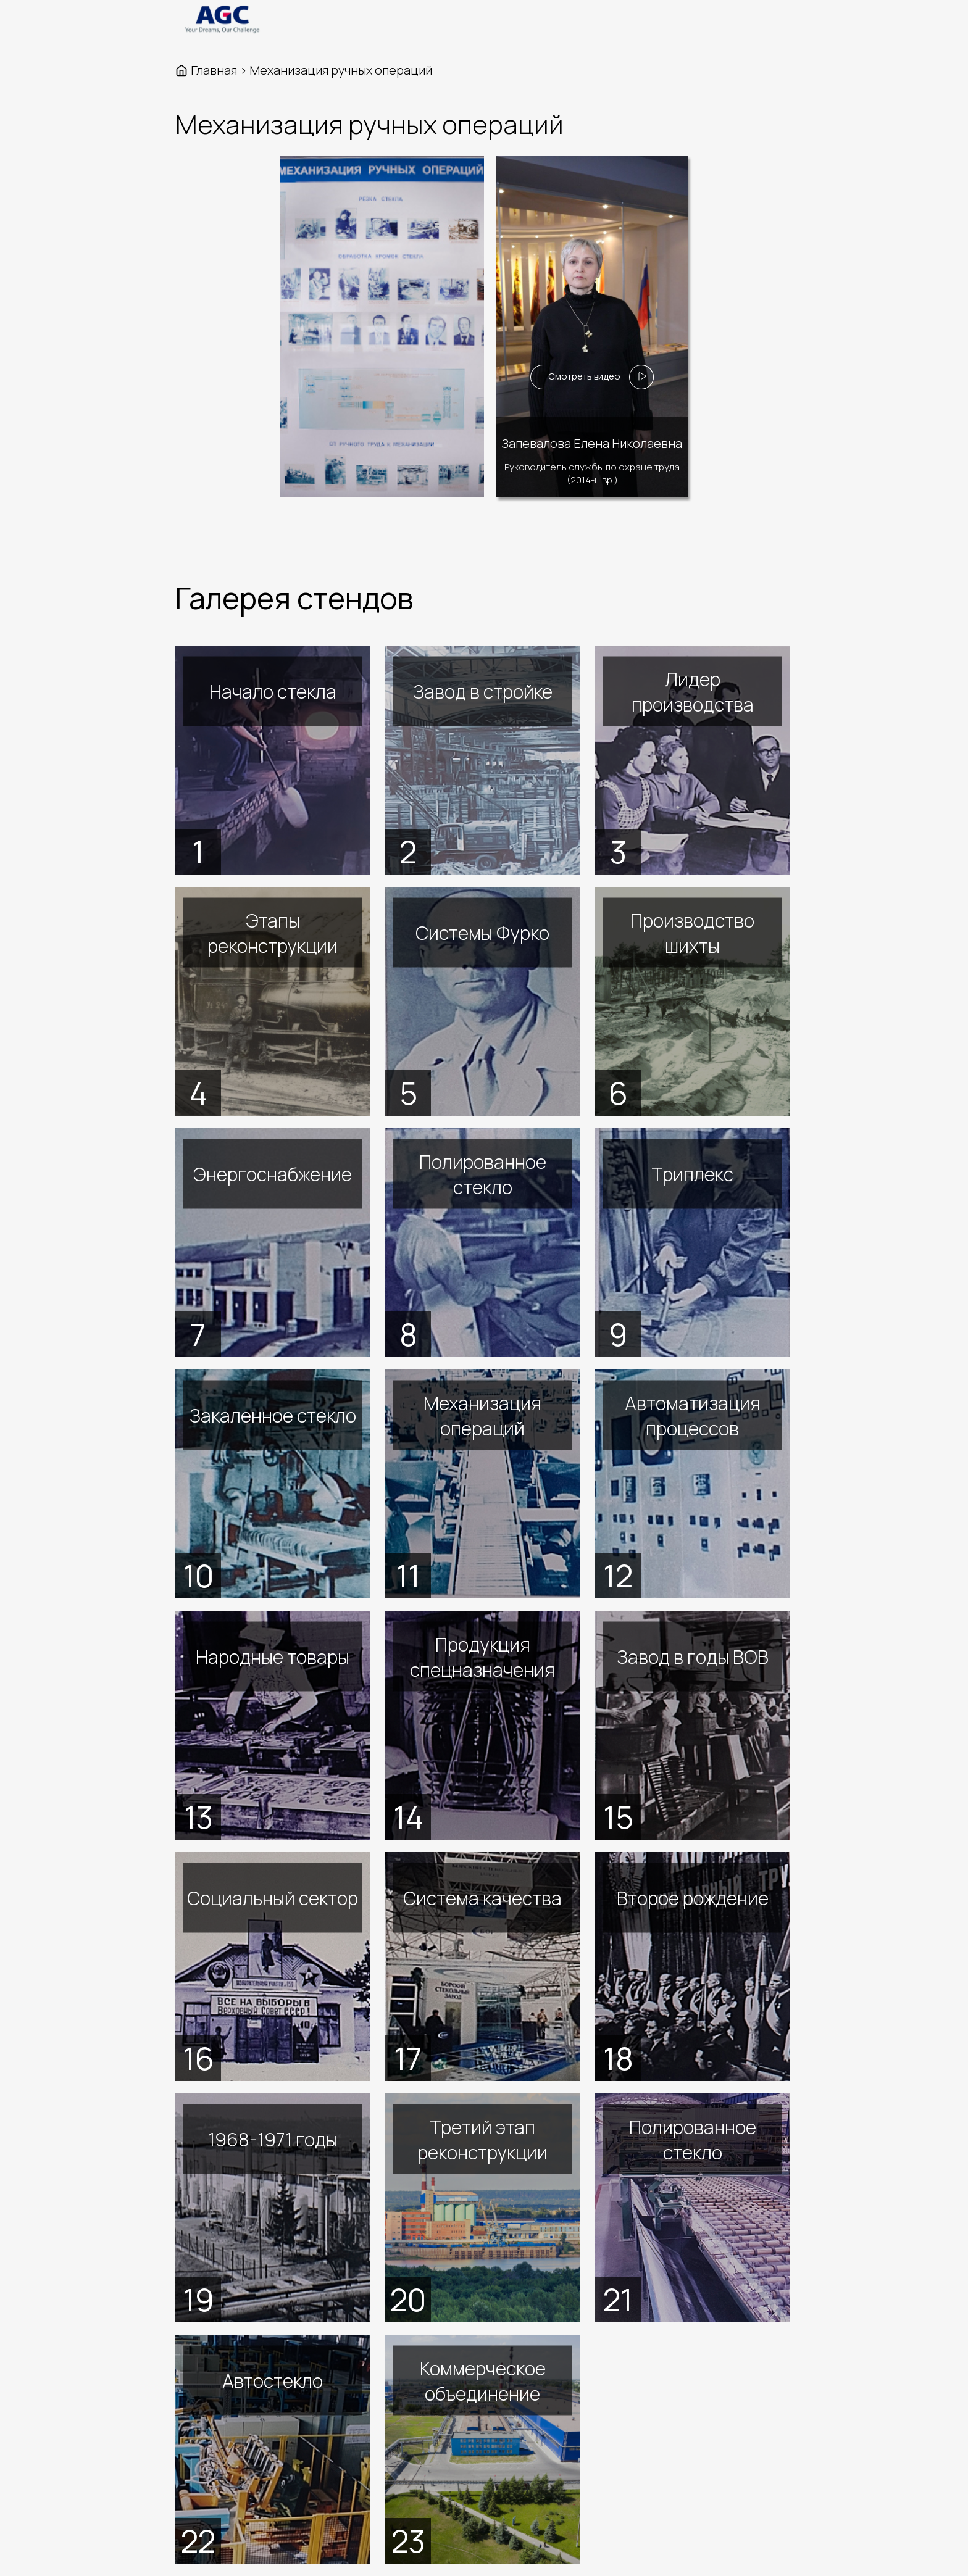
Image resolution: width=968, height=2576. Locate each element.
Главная (214, 70)
